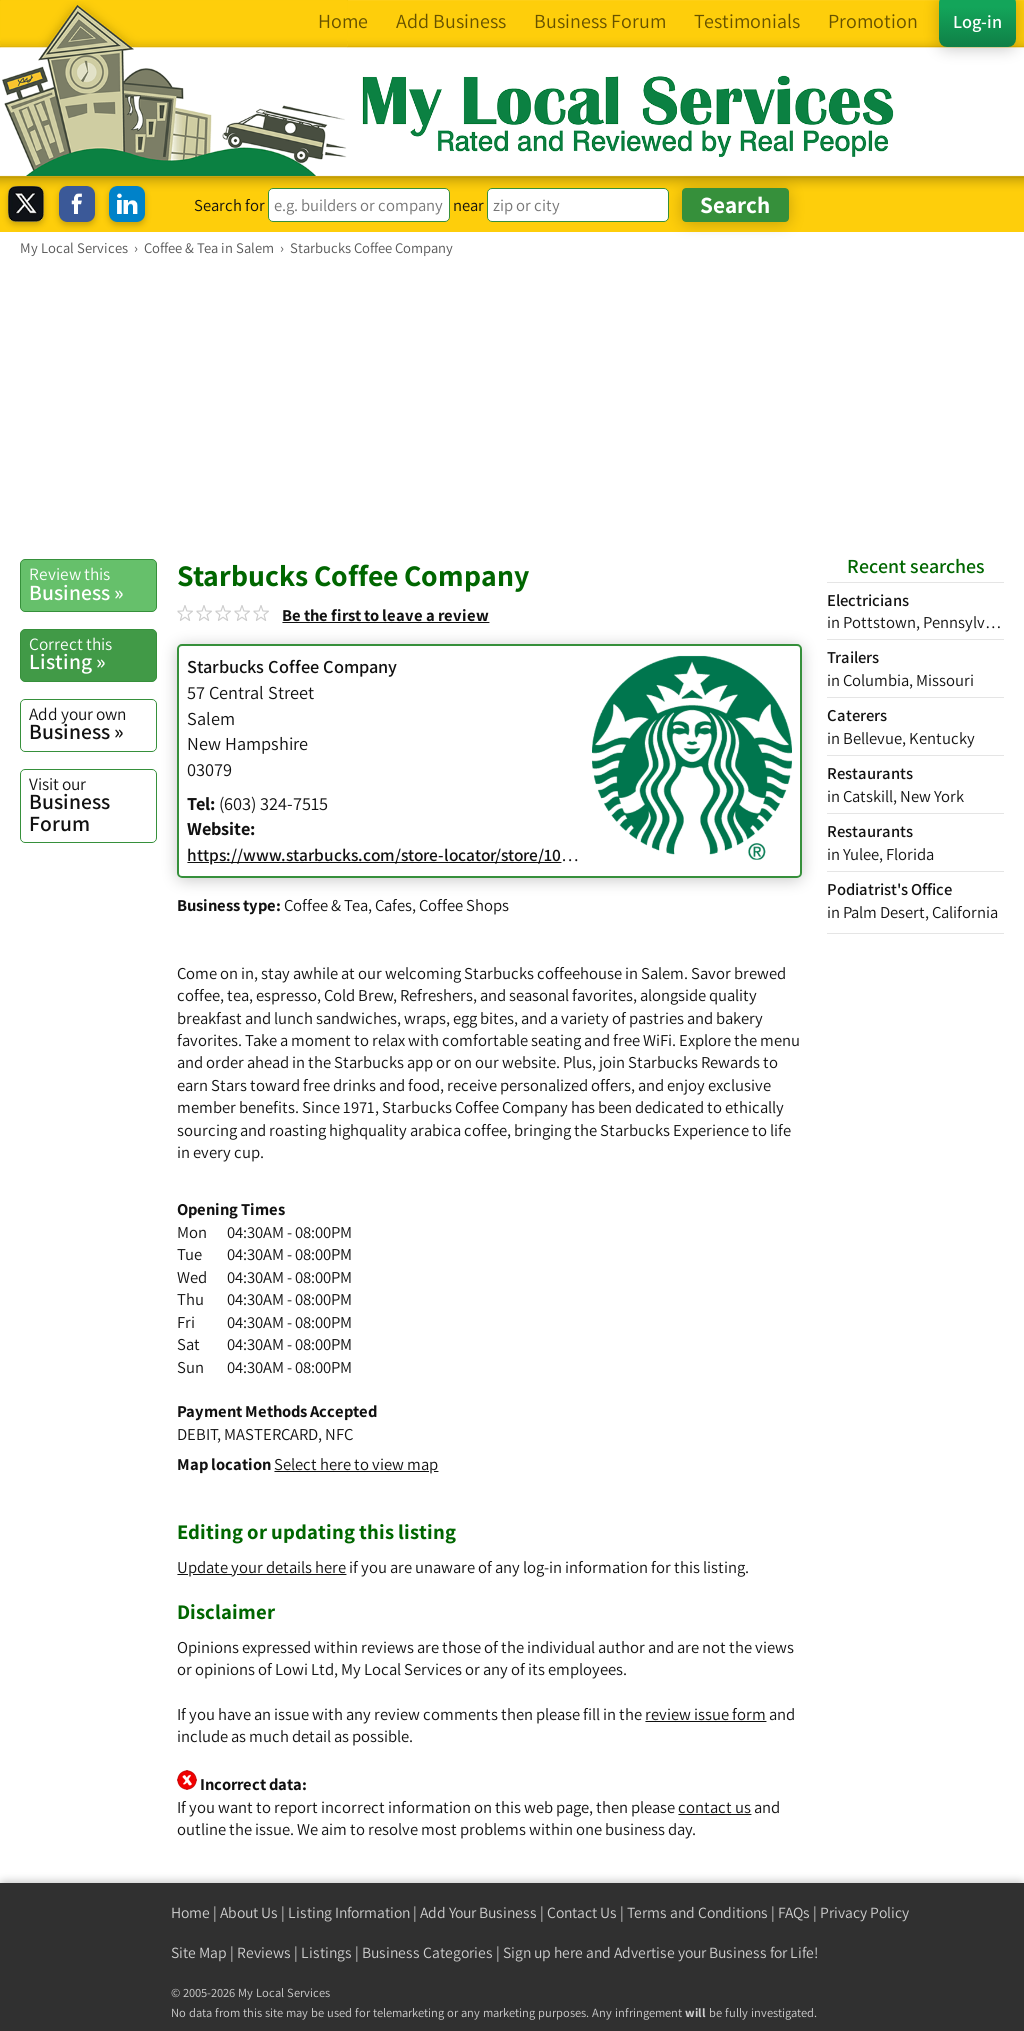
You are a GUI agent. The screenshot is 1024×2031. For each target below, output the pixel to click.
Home (190, 1912)
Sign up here (543, 1952)
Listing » (92, 654)
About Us (249, 1912)
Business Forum (92, 804)
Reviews (264, 1952)
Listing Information (349, 1912)
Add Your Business (478, 1912)
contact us (714, 1807)
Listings (326, 1952)
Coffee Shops (464, 905)
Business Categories (427, 1952)
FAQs (794, 1912)
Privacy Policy (864, 1912)
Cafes (393, 905)
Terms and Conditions (697, 1912)
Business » (92, 584)
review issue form (705, 1714)
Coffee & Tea (326, 905)
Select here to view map (356, 1464)
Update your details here (261, 1567)
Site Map (199, 1952)
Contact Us (582, 1912)
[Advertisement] (512, 407)
